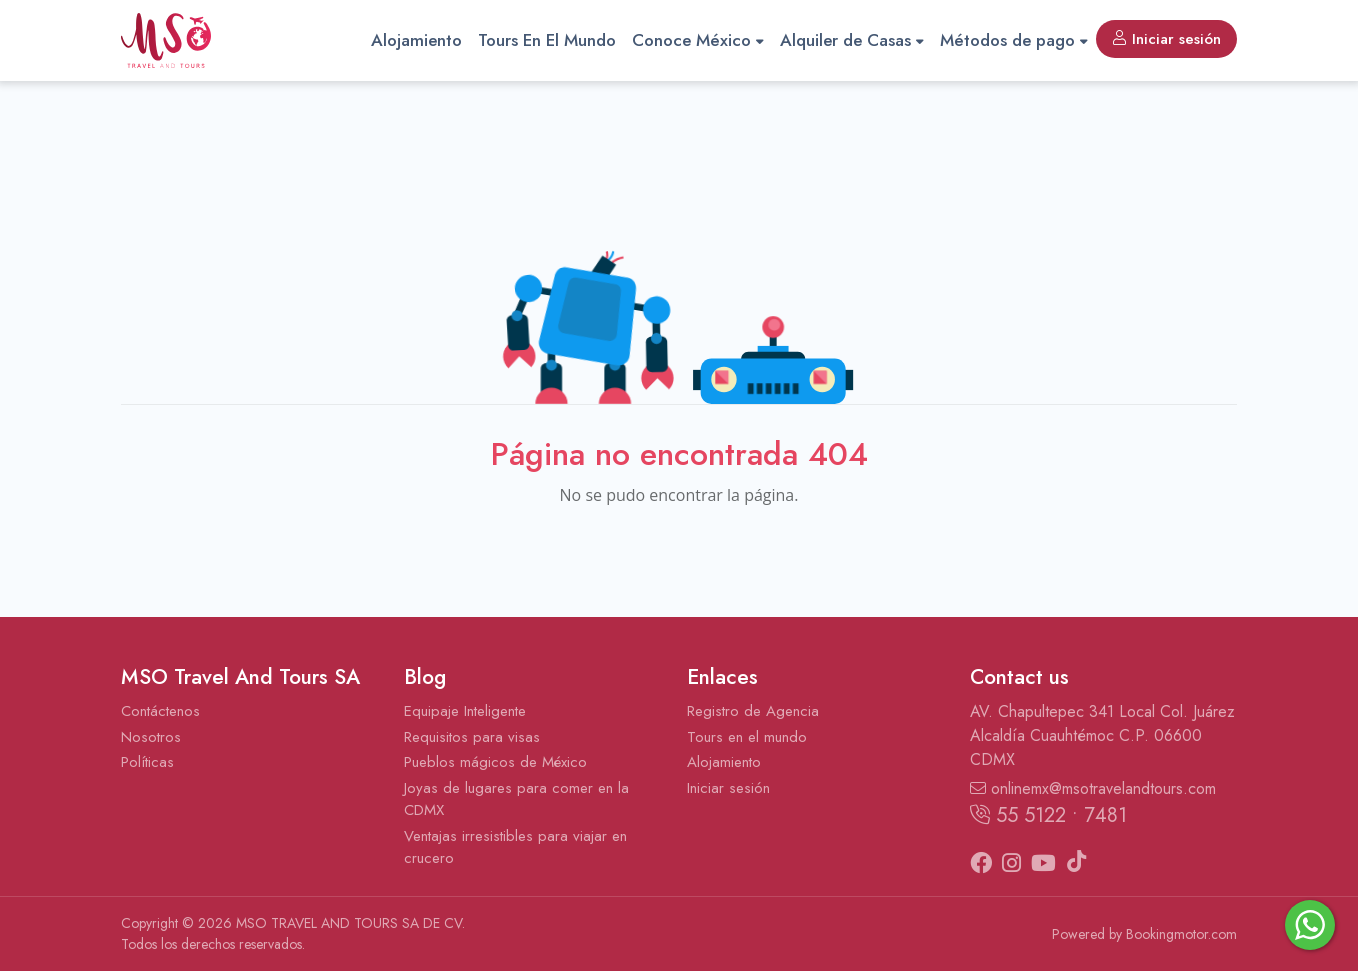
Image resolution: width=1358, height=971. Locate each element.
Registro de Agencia (753, 711)
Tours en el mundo (747, 737)
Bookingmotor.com (1181, 934)
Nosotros (151, 737)
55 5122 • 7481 (1048, 815)
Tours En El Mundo (547, 40)
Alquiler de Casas (852, 40)
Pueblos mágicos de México (495, 762)
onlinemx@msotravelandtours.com (1093, 788)
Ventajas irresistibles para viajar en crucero (515, 847)
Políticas (147, 762)
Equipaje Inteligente (465, 711)
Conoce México (698, 40)
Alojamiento (416, 40)
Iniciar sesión (1166, 39)
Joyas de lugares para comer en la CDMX (516, 799)
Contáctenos (160, 711)
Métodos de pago (1014, 40)
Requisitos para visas (472, 737)
